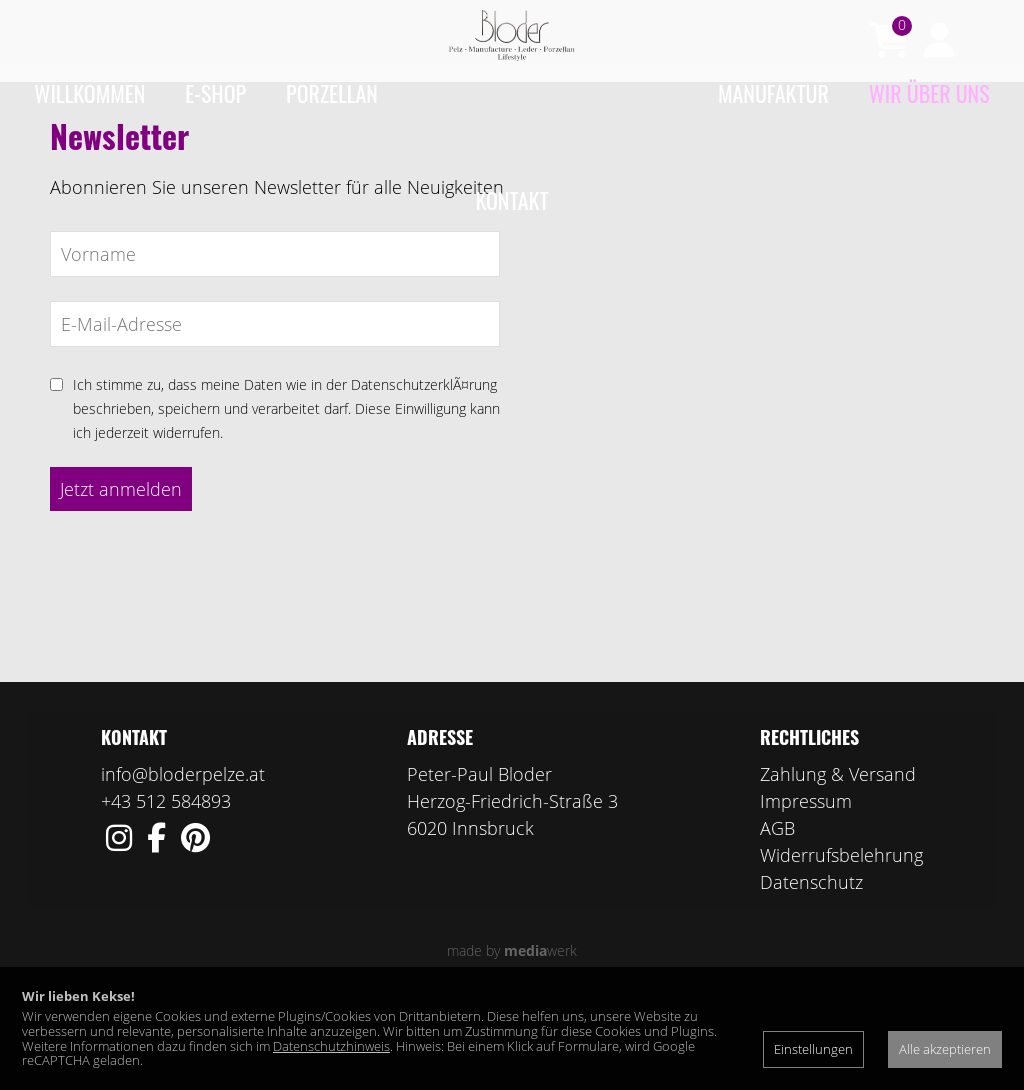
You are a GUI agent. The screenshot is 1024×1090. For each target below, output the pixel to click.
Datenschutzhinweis (331, 1046)
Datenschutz (811, 960)
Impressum (806, 879)
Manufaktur (773, 93)
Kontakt (512, 200)
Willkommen (89, 93)
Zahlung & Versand (838, 852)
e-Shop (215, 93)
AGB (777, 906)
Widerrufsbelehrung (841, 933)
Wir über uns (929, 93)
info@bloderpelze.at (183, 852)
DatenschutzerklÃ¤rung (424, 462)
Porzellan (332, 93)
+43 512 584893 (166, 879)
